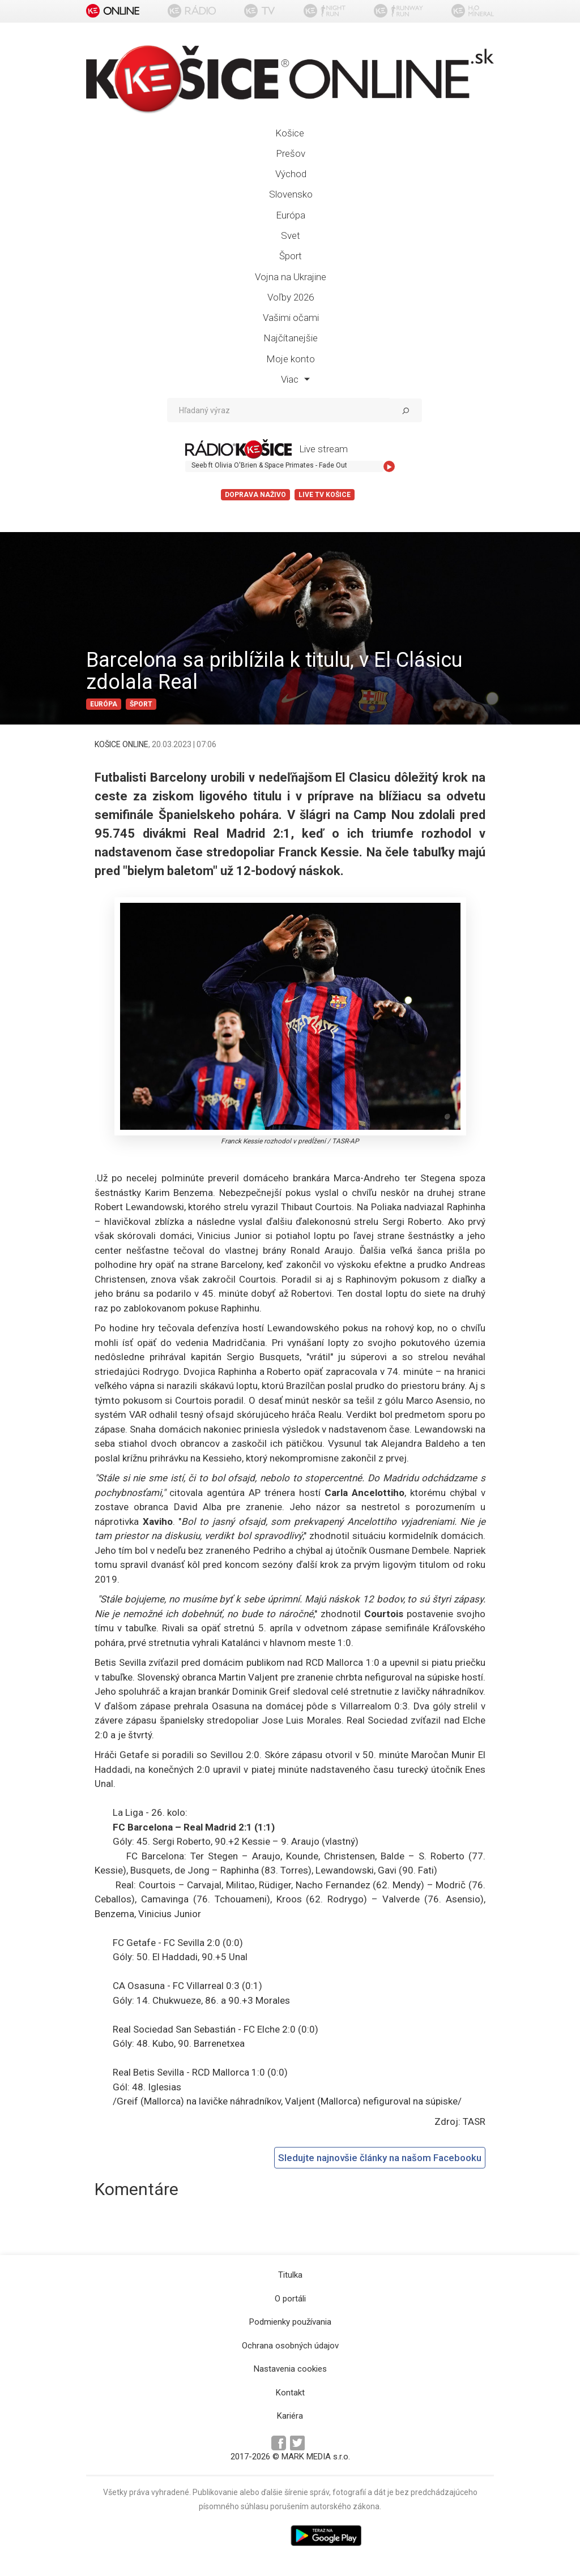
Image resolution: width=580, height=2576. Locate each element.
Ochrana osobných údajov (290, 2346)
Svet (290, 235)
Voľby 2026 (290, 297)
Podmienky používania (290, 2322)
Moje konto (290, 359)
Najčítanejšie (290, 338)
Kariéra (290, 2416)
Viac (295, 379)
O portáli (290, 2299)
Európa (290, 215)
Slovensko (291, 194)
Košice (289, 133)
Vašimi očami (291, 317)
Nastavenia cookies (290, 2369)
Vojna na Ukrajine (290, 276)
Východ (290, 173)
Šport (290, 256)
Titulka (290, 2275)
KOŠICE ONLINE (121, 744)
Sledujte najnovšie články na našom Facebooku (379, 2157)
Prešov (290, 153)
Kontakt (290, 2393)
